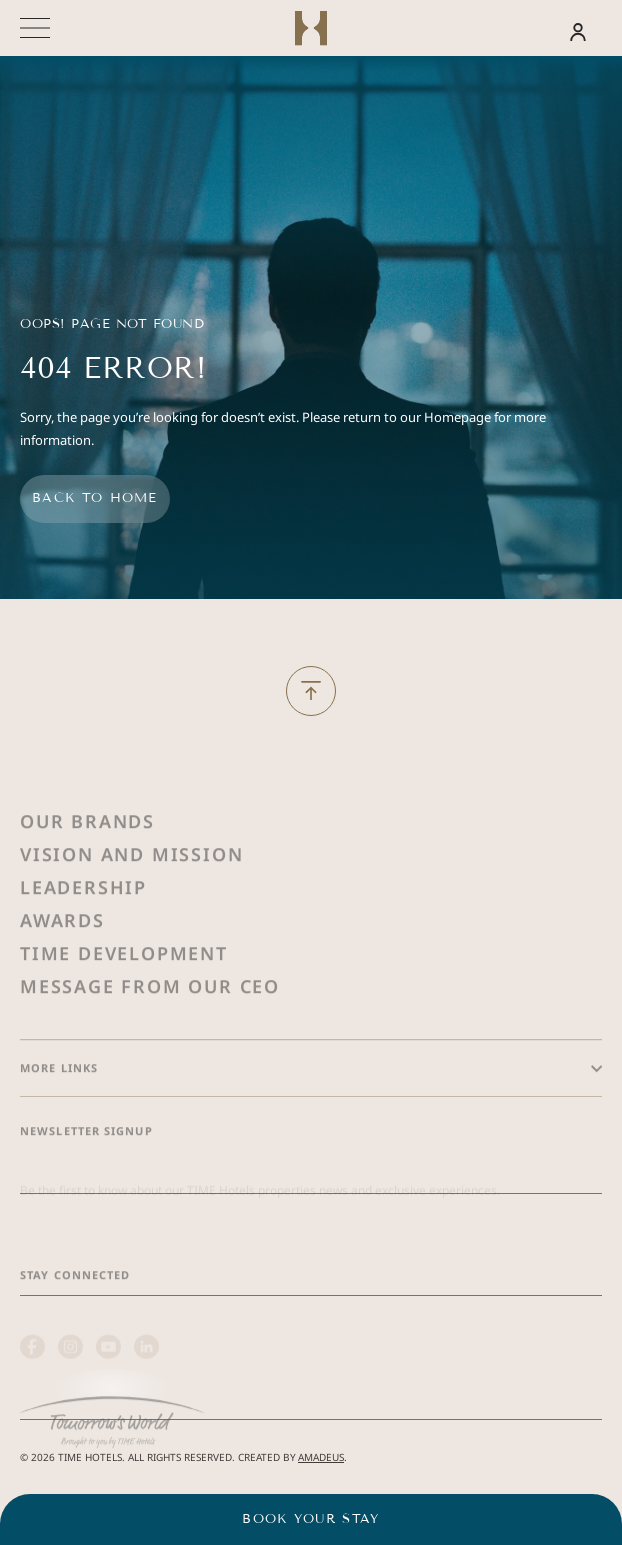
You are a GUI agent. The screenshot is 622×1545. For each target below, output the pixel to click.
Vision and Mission (131, 893)
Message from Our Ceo (150, 1025)
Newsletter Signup (86, 1169)
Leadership (83, 926)
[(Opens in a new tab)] (112, 1450)
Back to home (95, 498)
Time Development (124, 992)
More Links (59, 1106)
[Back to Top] (311, 691)
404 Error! (113, 368)
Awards (62, 959)
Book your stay (310, 1519)
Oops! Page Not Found (112, 324)
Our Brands (87, 860)
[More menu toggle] (35, 28)
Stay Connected (75, 1313)
